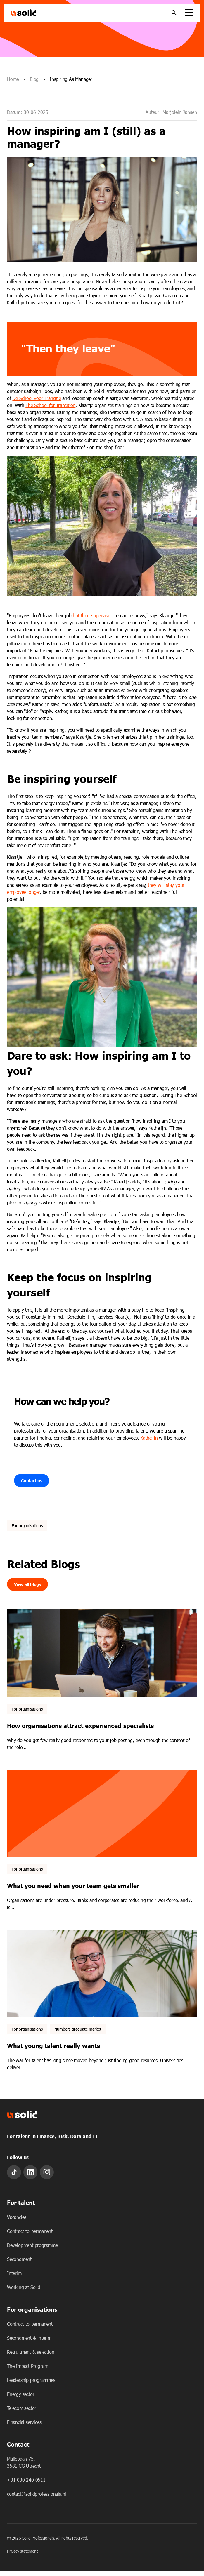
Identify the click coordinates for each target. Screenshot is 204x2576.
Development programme (32, 2245)
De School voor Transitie (36, 398)
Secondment (19, 2259)
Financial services (24, 2422)
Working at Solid (23, 2287)
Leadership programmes (31, 2380)
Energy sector (20, 2394)
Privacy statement (22, 2551)
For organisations (27, 1525)
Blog (34, 79)
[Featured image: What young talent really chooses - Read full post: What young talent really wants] (102, 1973)
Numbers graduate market (77, 2029)
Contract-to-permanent (30, 2231)
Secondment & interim (29, 2338)
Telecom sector (21, 2408)
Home (13, 79)
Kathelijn (149, 1438)
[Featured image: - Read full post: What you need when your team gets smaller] (102, 1813)
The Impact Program (27, 2366)
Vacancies (16, 2217)
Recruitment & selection (30, 2352)
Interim (14, 2273)
